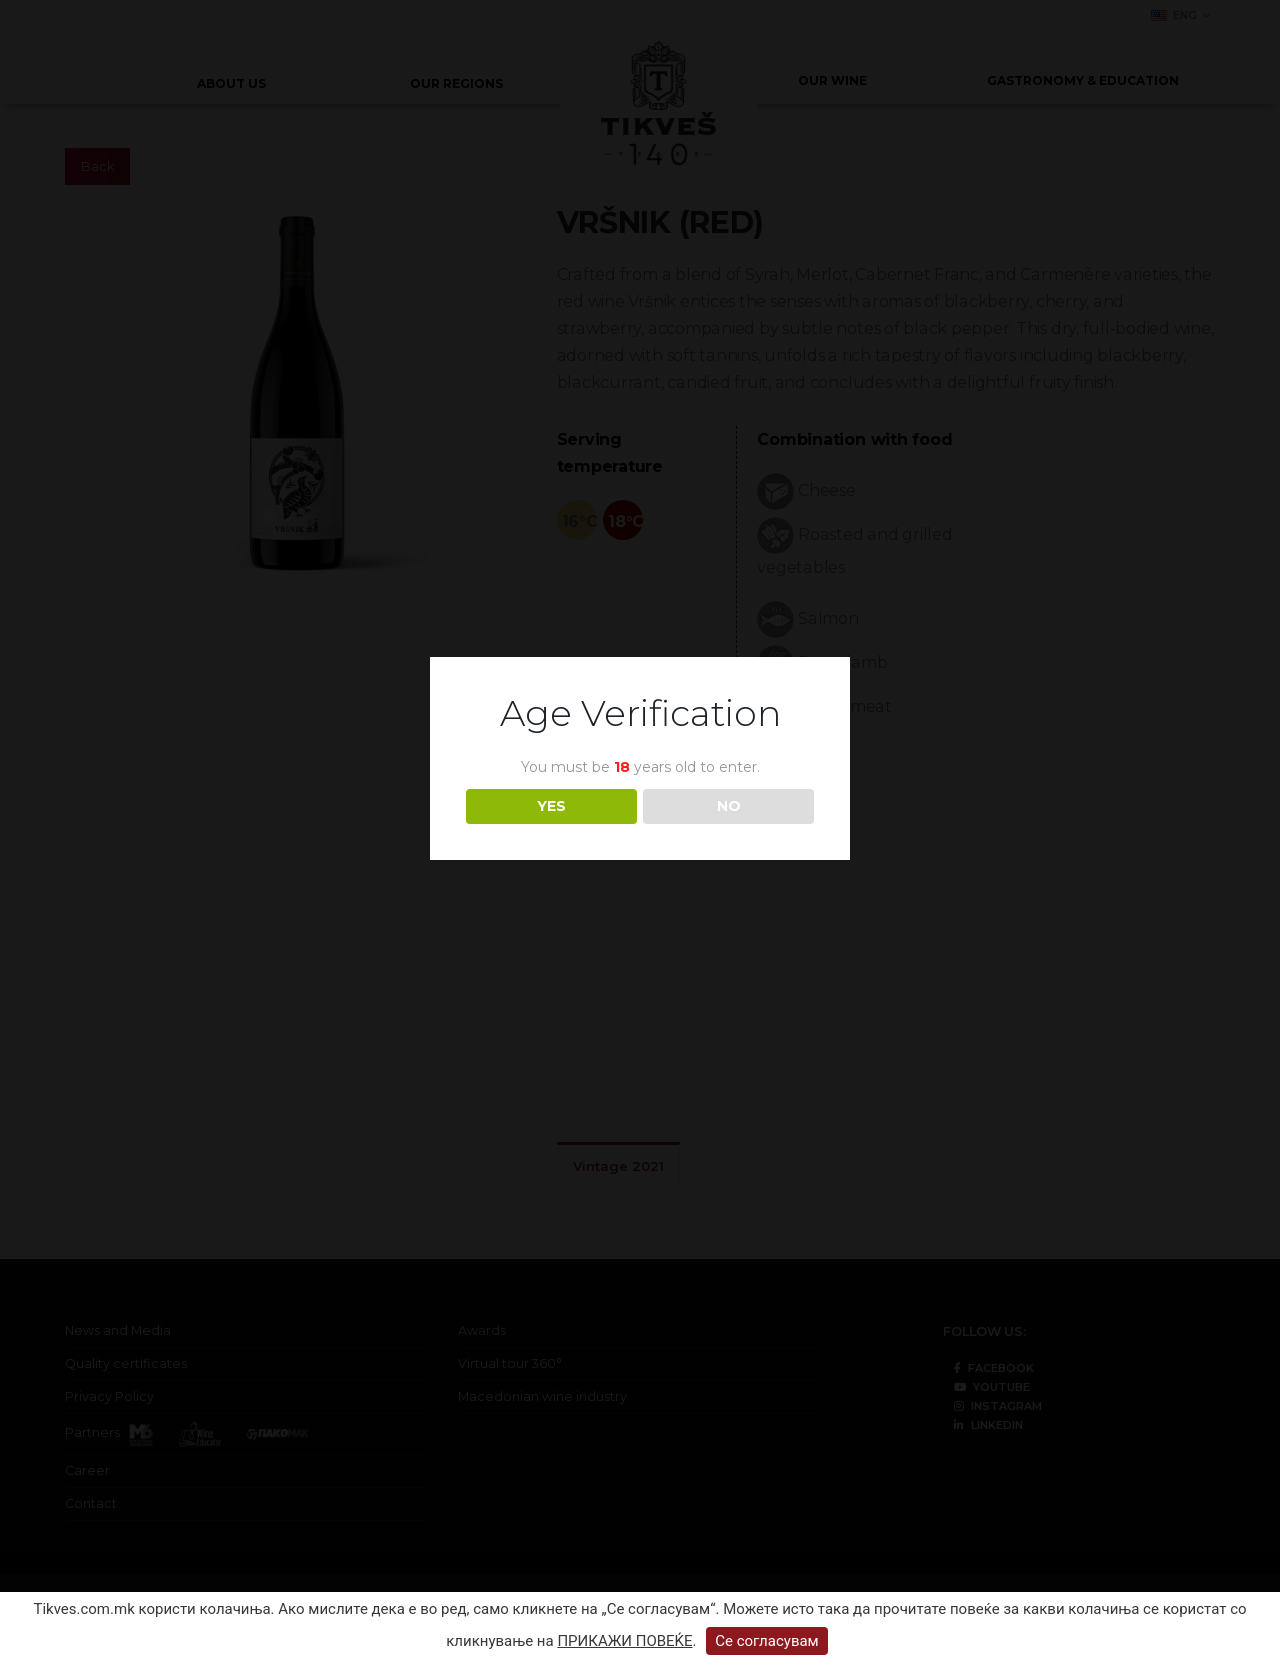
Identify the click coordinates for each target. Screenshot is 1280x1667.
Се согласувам (767, 1641)
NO (729, 806)
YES (551, 806)
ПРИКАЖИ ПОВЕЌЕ (624, 1641)
